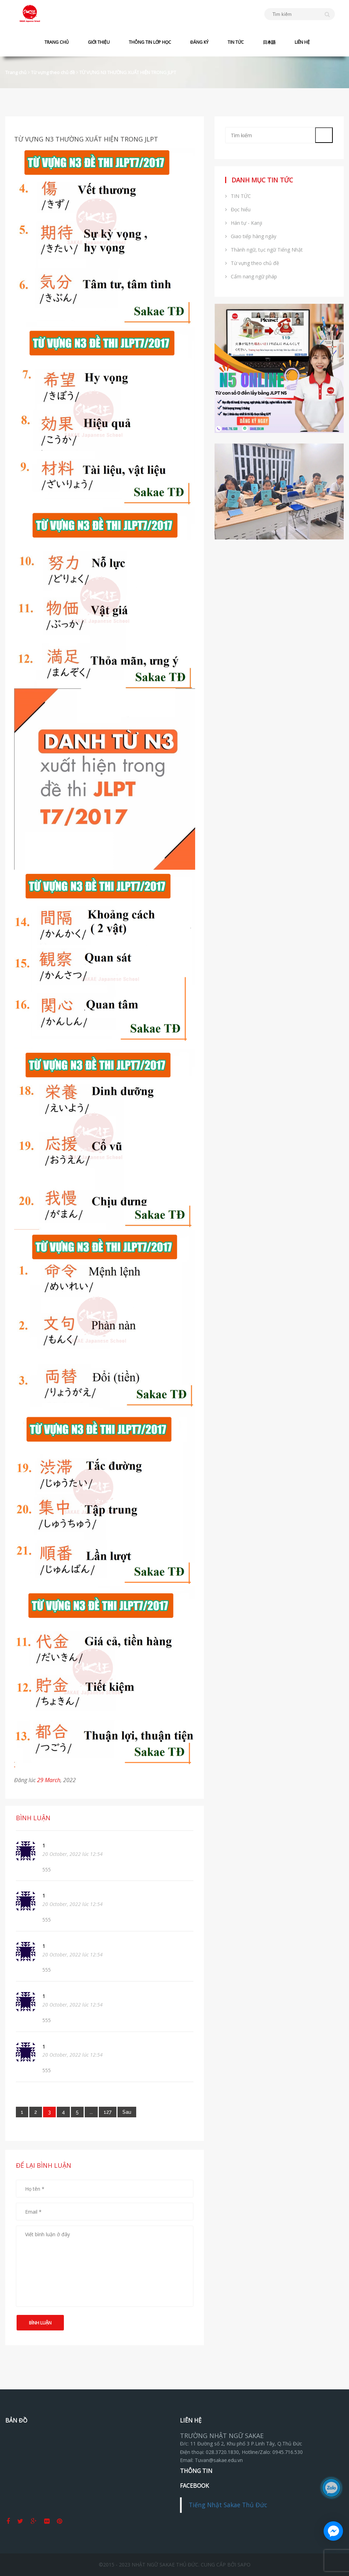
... (91, 2112)
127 (108, 2112)
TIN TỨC (236, 42)
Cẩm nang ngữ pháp (251, 276)
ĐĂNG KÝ (199, 42)
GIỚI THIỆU (99, 42)
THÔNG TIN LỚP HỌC (150, 42)
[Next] (127, 2112)
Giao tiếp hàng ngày (250, 236)
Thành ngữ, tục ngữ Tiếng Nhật (264, 249)
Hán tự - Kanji (243, 222)
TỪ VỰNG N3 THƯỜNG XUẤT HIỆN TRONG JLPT (127, 72)
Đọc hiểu (238, 209)
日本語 (269, 42)
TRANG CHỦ (56, 42)
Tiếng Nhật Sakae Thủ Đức (228, 2504)
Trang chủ (15, 72)
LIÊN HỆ (302, 42)
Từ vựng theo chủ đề (53, 72)
